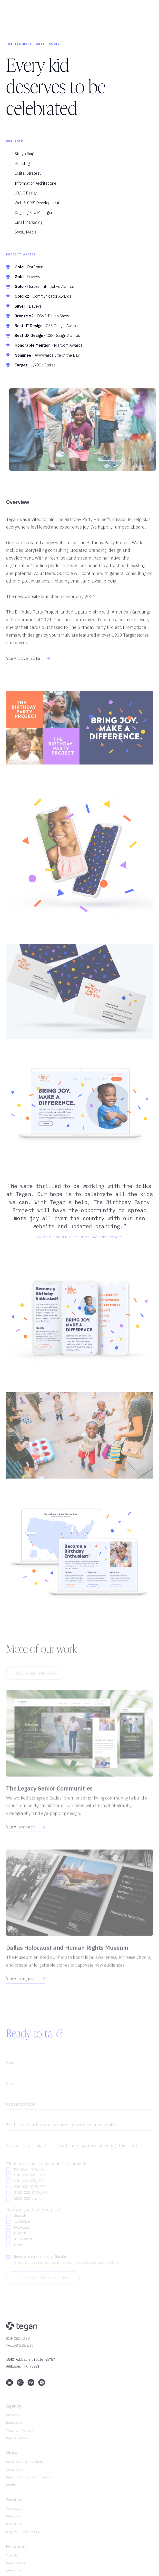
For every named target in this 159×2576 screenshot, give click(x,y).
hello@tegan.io (19, 2351)
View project (20, 1838)
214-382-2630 (18, 2344)
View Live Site (23, 664)
